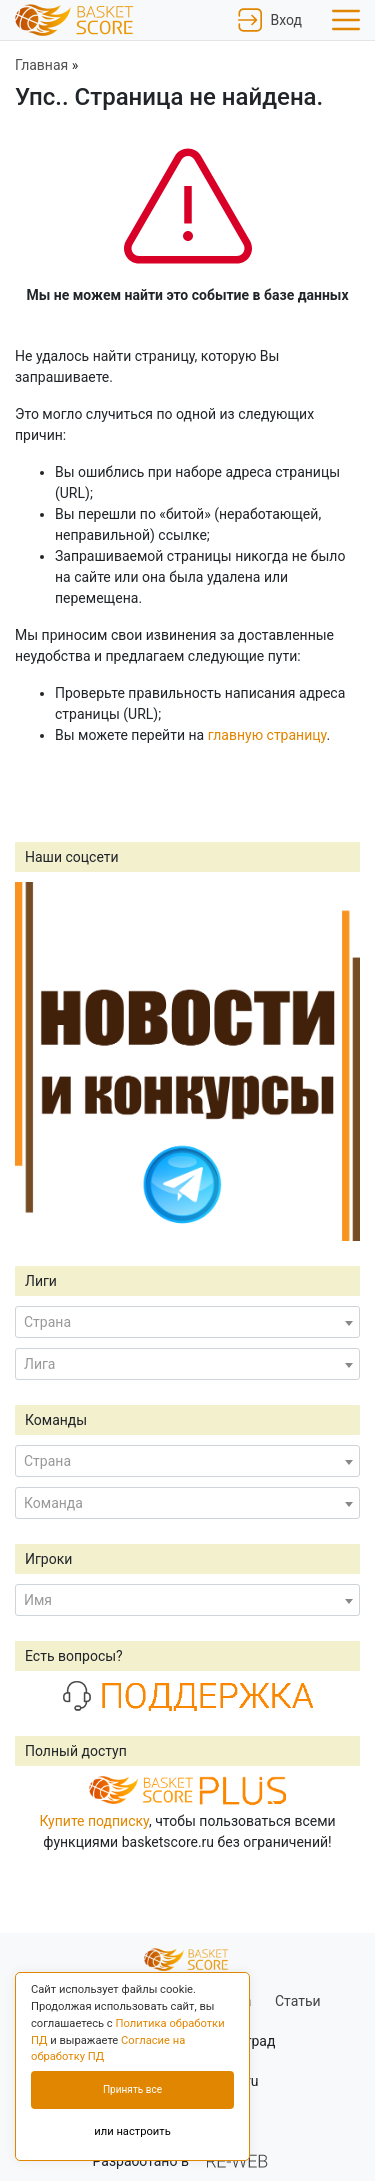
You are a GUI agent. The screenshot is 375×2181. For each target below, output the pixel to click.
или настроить (132, 2131)
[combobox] (187, 1322)
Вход (270, 20)
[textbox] (187, 1322)
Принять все (132, 2089)
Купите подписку (94, 1821)
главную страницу (267, 735)
